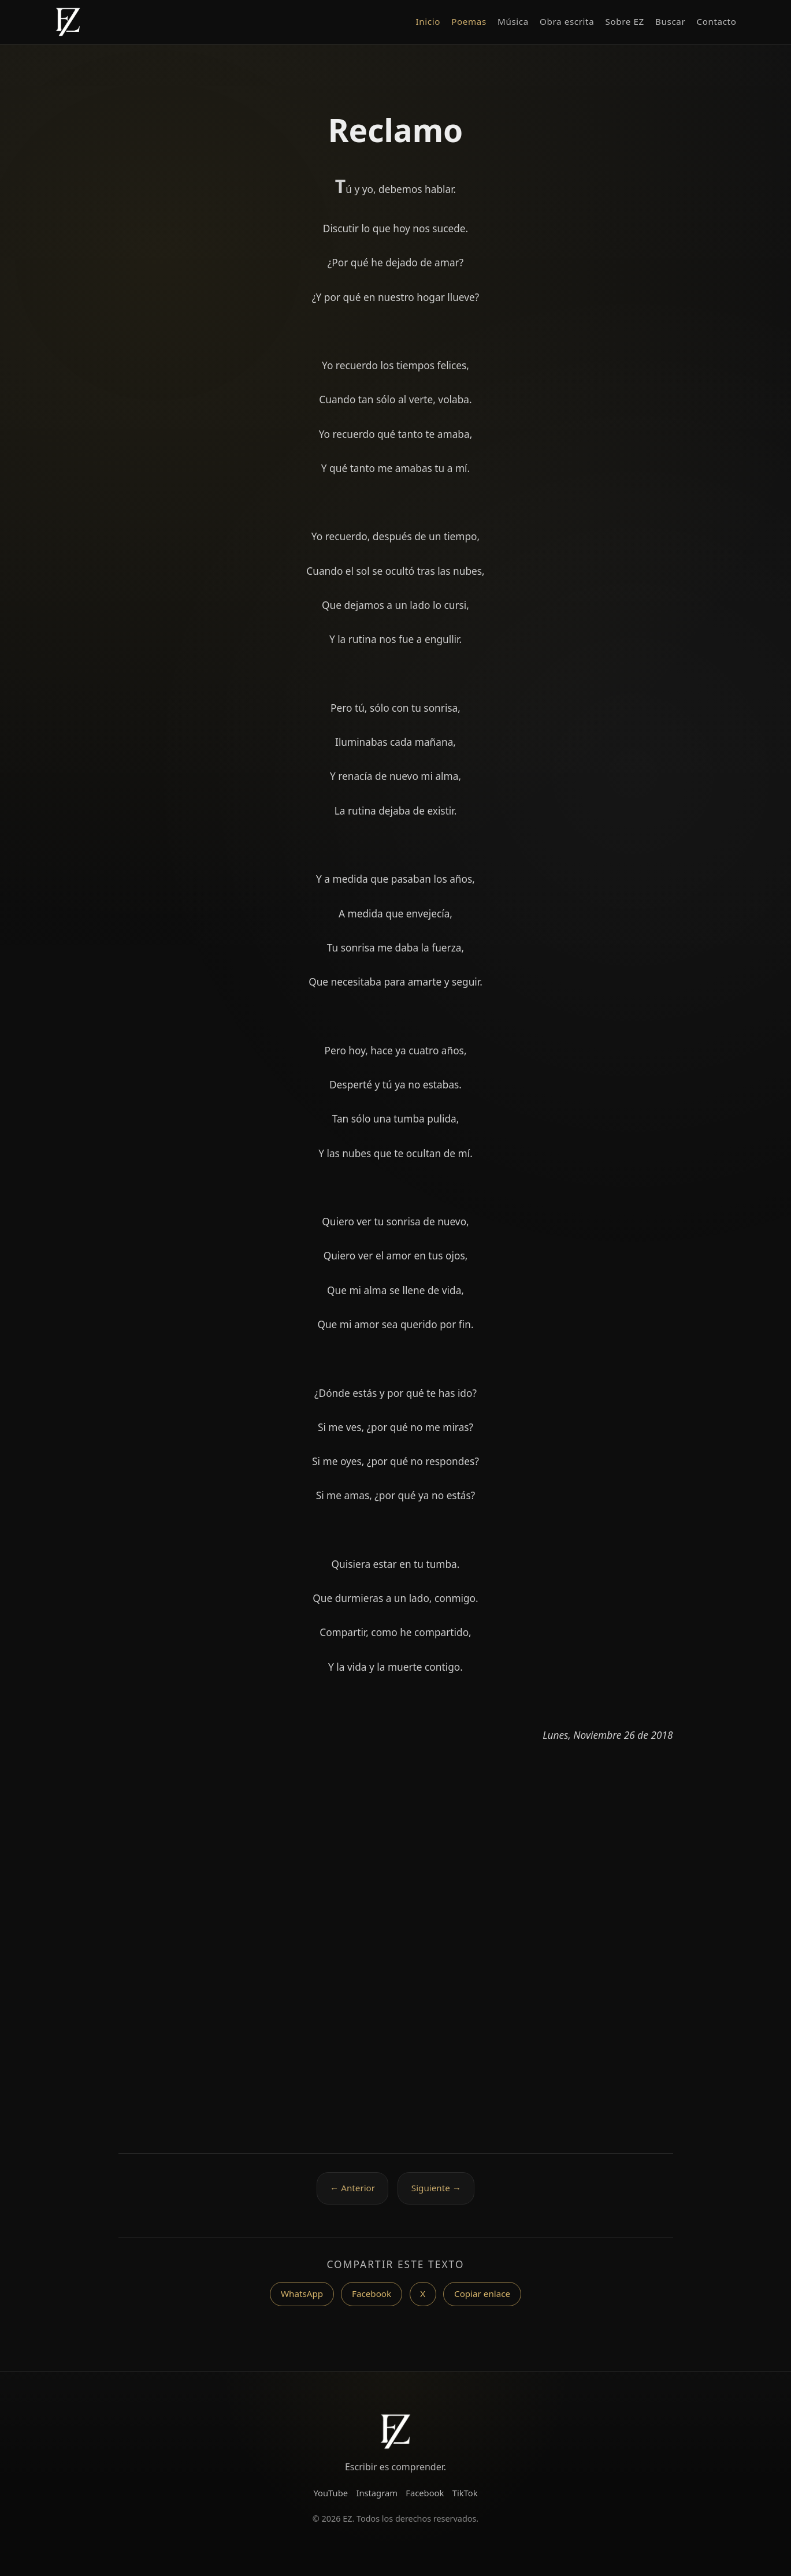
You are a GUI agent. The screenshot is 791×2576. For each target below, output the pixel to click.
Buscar (670, 21)
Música (513, 21)
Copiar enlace (482, 2293)
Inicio (428, 21)
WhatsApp (302, 2293)
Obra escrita (567, 21)
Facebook (371, 2293)
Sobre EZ (624, 21)
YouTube (331, 2493)
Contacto (716, 21)
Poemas (469, 21)
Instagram (377, 2493)
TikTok (465, 2493)
